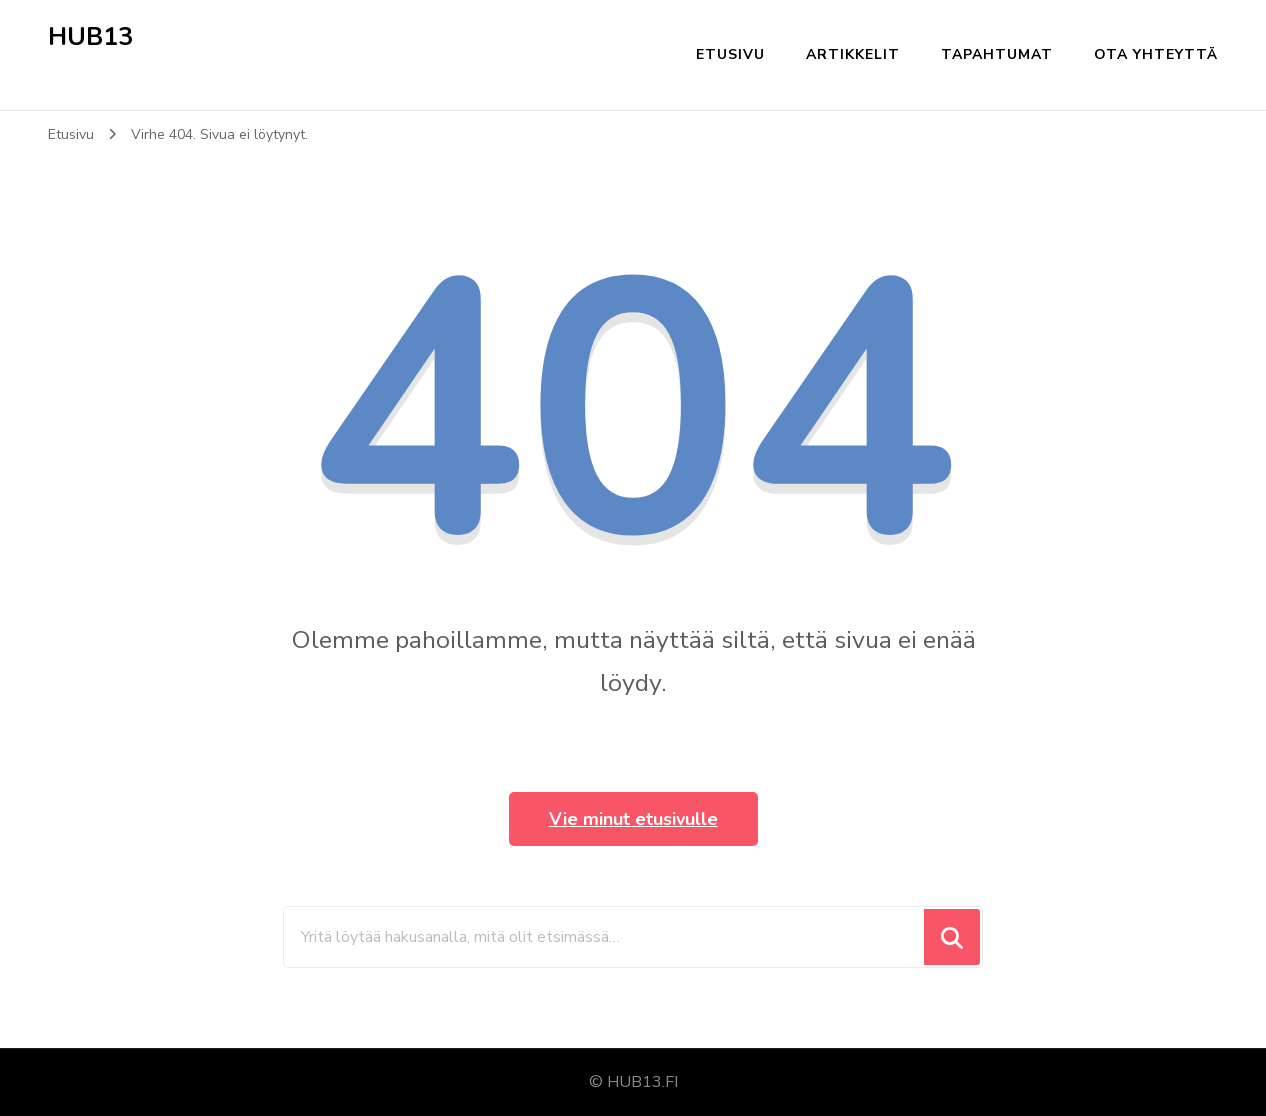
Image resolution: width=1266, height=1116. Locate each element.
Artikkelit (853, 54)
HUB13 (90, 37)
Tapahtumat (997, 54)
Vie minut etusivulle (633, 819)
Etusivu (730, 54)
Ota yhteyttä (1156, 54)
